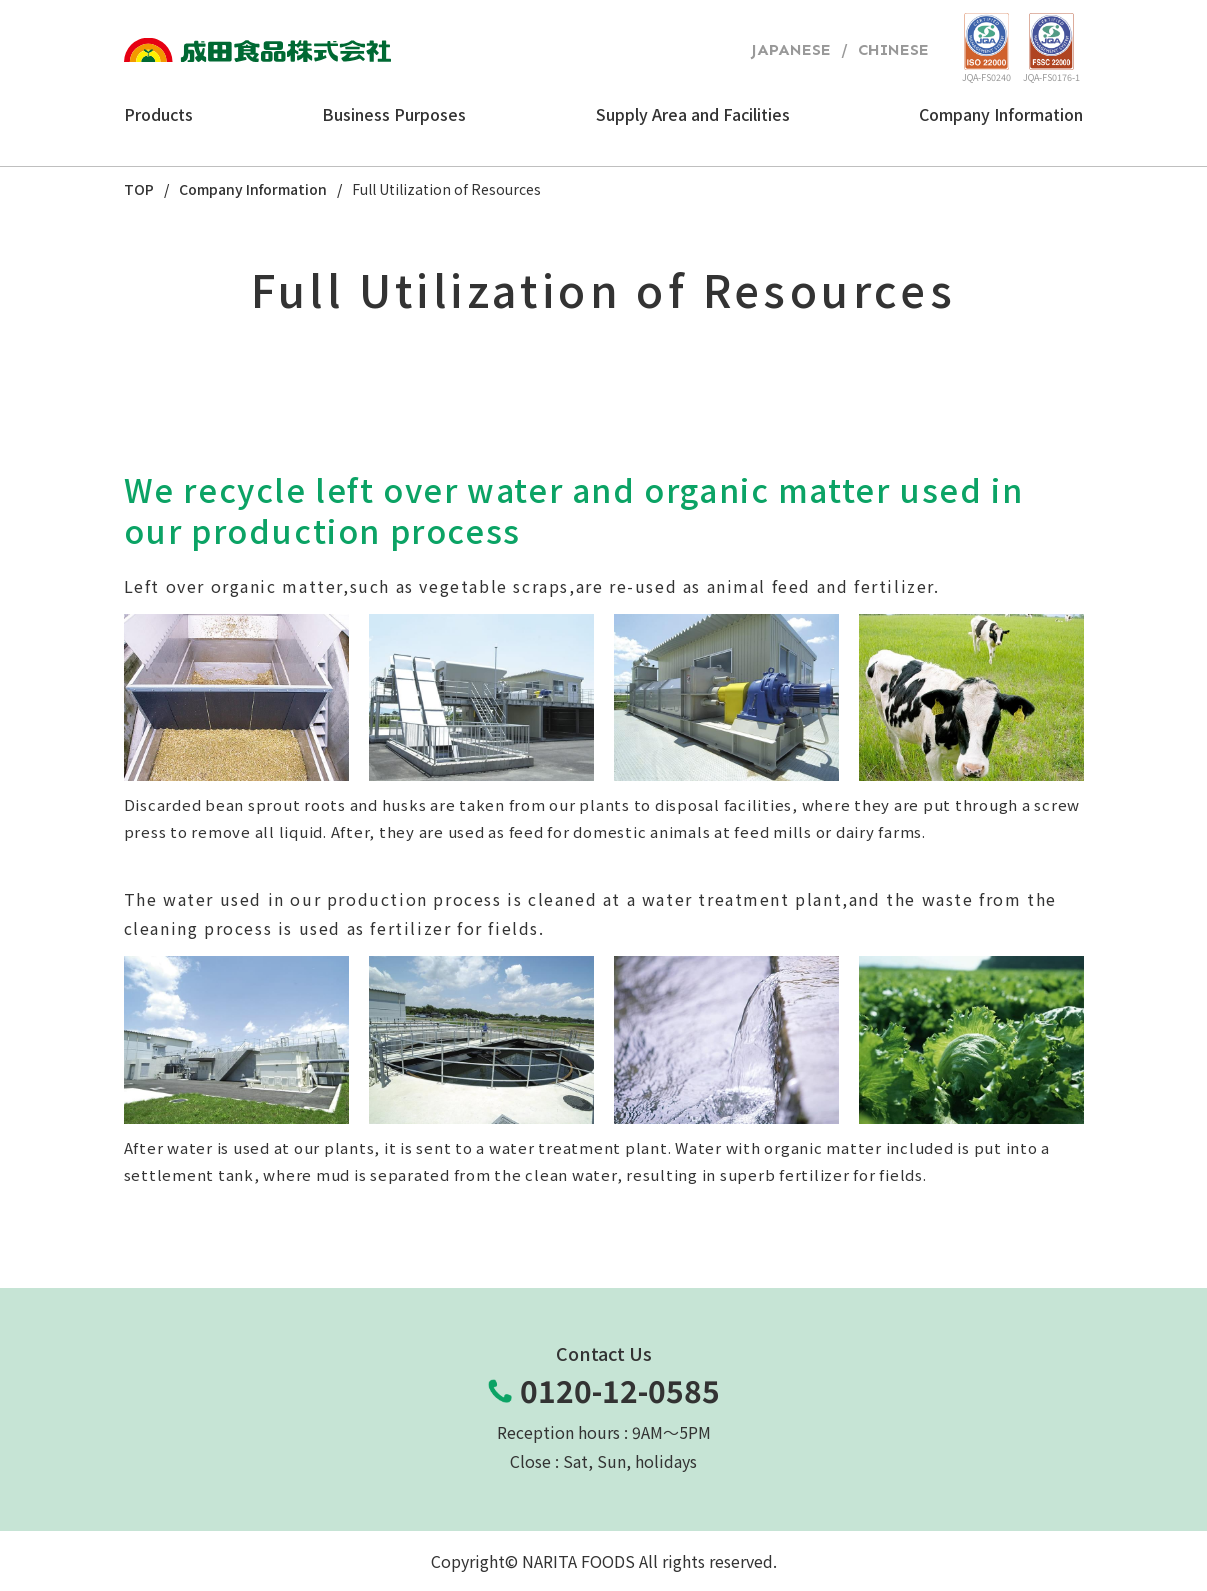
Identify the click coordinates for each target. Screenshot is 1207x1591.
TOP (139, 190)
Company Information (253, 190)
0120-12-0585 (620, 1390)
